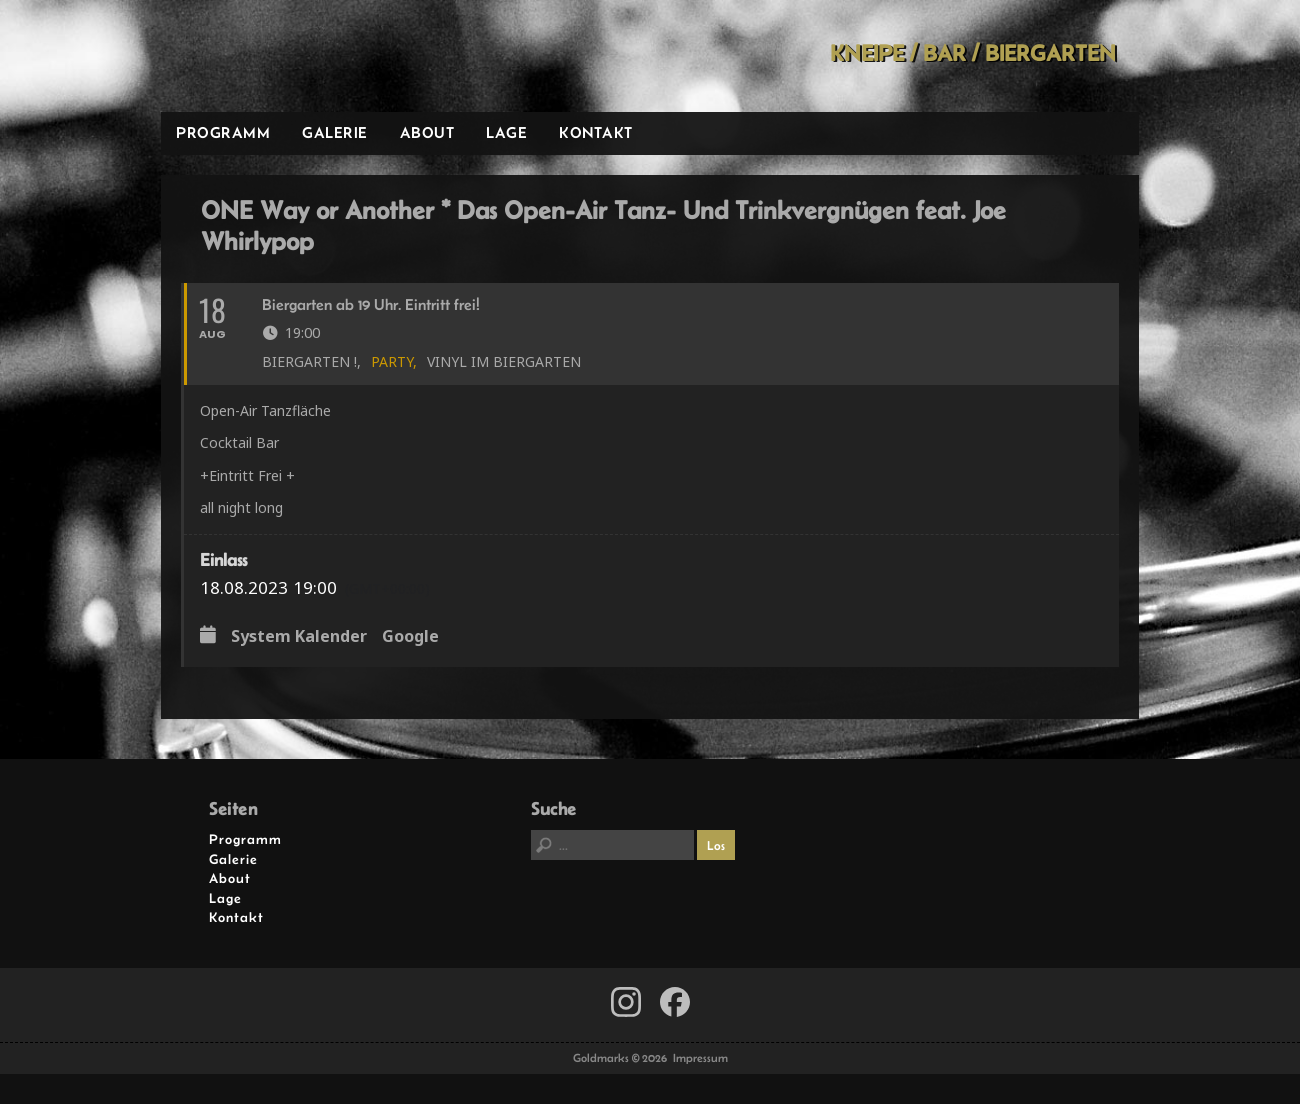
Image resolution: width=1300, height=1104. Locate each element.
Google (410, 637)
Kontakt (596, 132)
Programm (223, 132)
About (427, 132)
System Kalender (299, 637)
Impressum (700, 1058)
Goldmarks (304, 56)
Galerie (335, 132)
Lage (506, 132)
